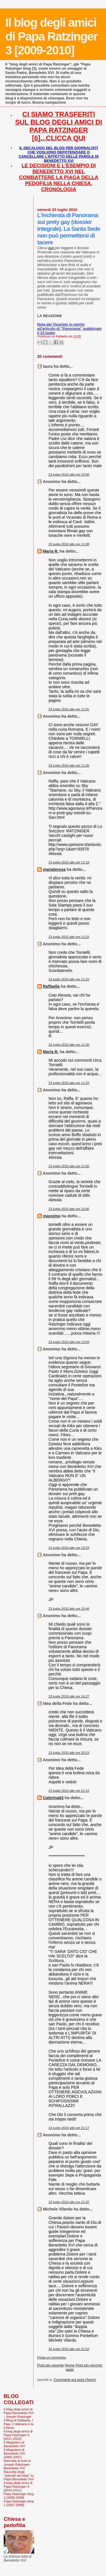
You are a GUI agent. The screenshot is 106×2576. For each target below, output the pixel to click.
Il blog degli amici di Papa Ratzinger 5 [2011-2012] (18, 2434)
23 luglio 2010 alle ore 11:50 (69, 1166)
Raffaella (51, 986)
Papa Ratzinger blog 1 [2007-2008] (19, 2503)
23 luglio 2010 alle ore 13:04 (69, 1342)
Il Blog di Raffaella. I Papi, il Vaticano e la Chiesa (18, 2423)
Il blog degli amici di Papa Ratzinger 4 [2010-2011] (18, 2486)
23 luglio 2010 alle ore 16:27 (69, 1696)
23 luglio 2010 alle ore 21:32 (69, 2202)
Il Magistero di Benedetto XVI (14, 2444)
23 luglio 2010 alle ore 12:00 (69, 1209)
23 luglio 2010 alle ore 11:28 (69, 1044)
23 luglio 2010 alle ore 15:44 (69, 1608)
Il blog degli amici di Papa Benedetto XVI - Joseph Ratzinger (19, 2412)
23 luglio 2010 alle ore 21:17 (69, 2128)
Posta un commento (51, 2357)
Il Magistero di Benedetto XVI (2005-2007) (14, 2453)
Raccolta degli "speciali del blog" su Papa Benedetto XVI (19, 2475)
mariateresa (54, 869)
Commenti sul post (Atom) (74, 2380)
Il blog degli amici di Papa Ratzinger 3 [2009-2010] (51, 36)
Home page (70, 2367)
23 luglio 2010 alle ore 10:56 (69, 474)
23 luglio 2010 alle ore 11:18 (69, 862)
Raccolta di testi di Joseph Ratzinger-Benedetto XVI (17, 2464)
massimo (51, 1216)
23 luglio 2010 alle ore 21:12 (69, 1790)
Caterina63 (53, 1797)
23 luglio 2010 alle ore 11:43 (69, 1083)
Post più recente (50, 2365)
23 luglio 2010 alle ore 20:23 (69, 1752)
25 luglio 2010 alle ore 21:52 (69, 2349)
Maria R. (51, 551)
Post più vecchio (88, 2365)
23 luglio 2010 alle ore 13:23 (69, 1547)
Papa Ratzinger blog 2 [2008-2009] (19, 2495)
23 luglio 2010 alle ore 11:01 (69, 709)
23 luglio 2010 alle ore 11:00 (69, 544)
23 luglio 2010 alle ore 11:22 (69, 937)
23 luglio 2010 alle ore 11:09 (69, 765)
